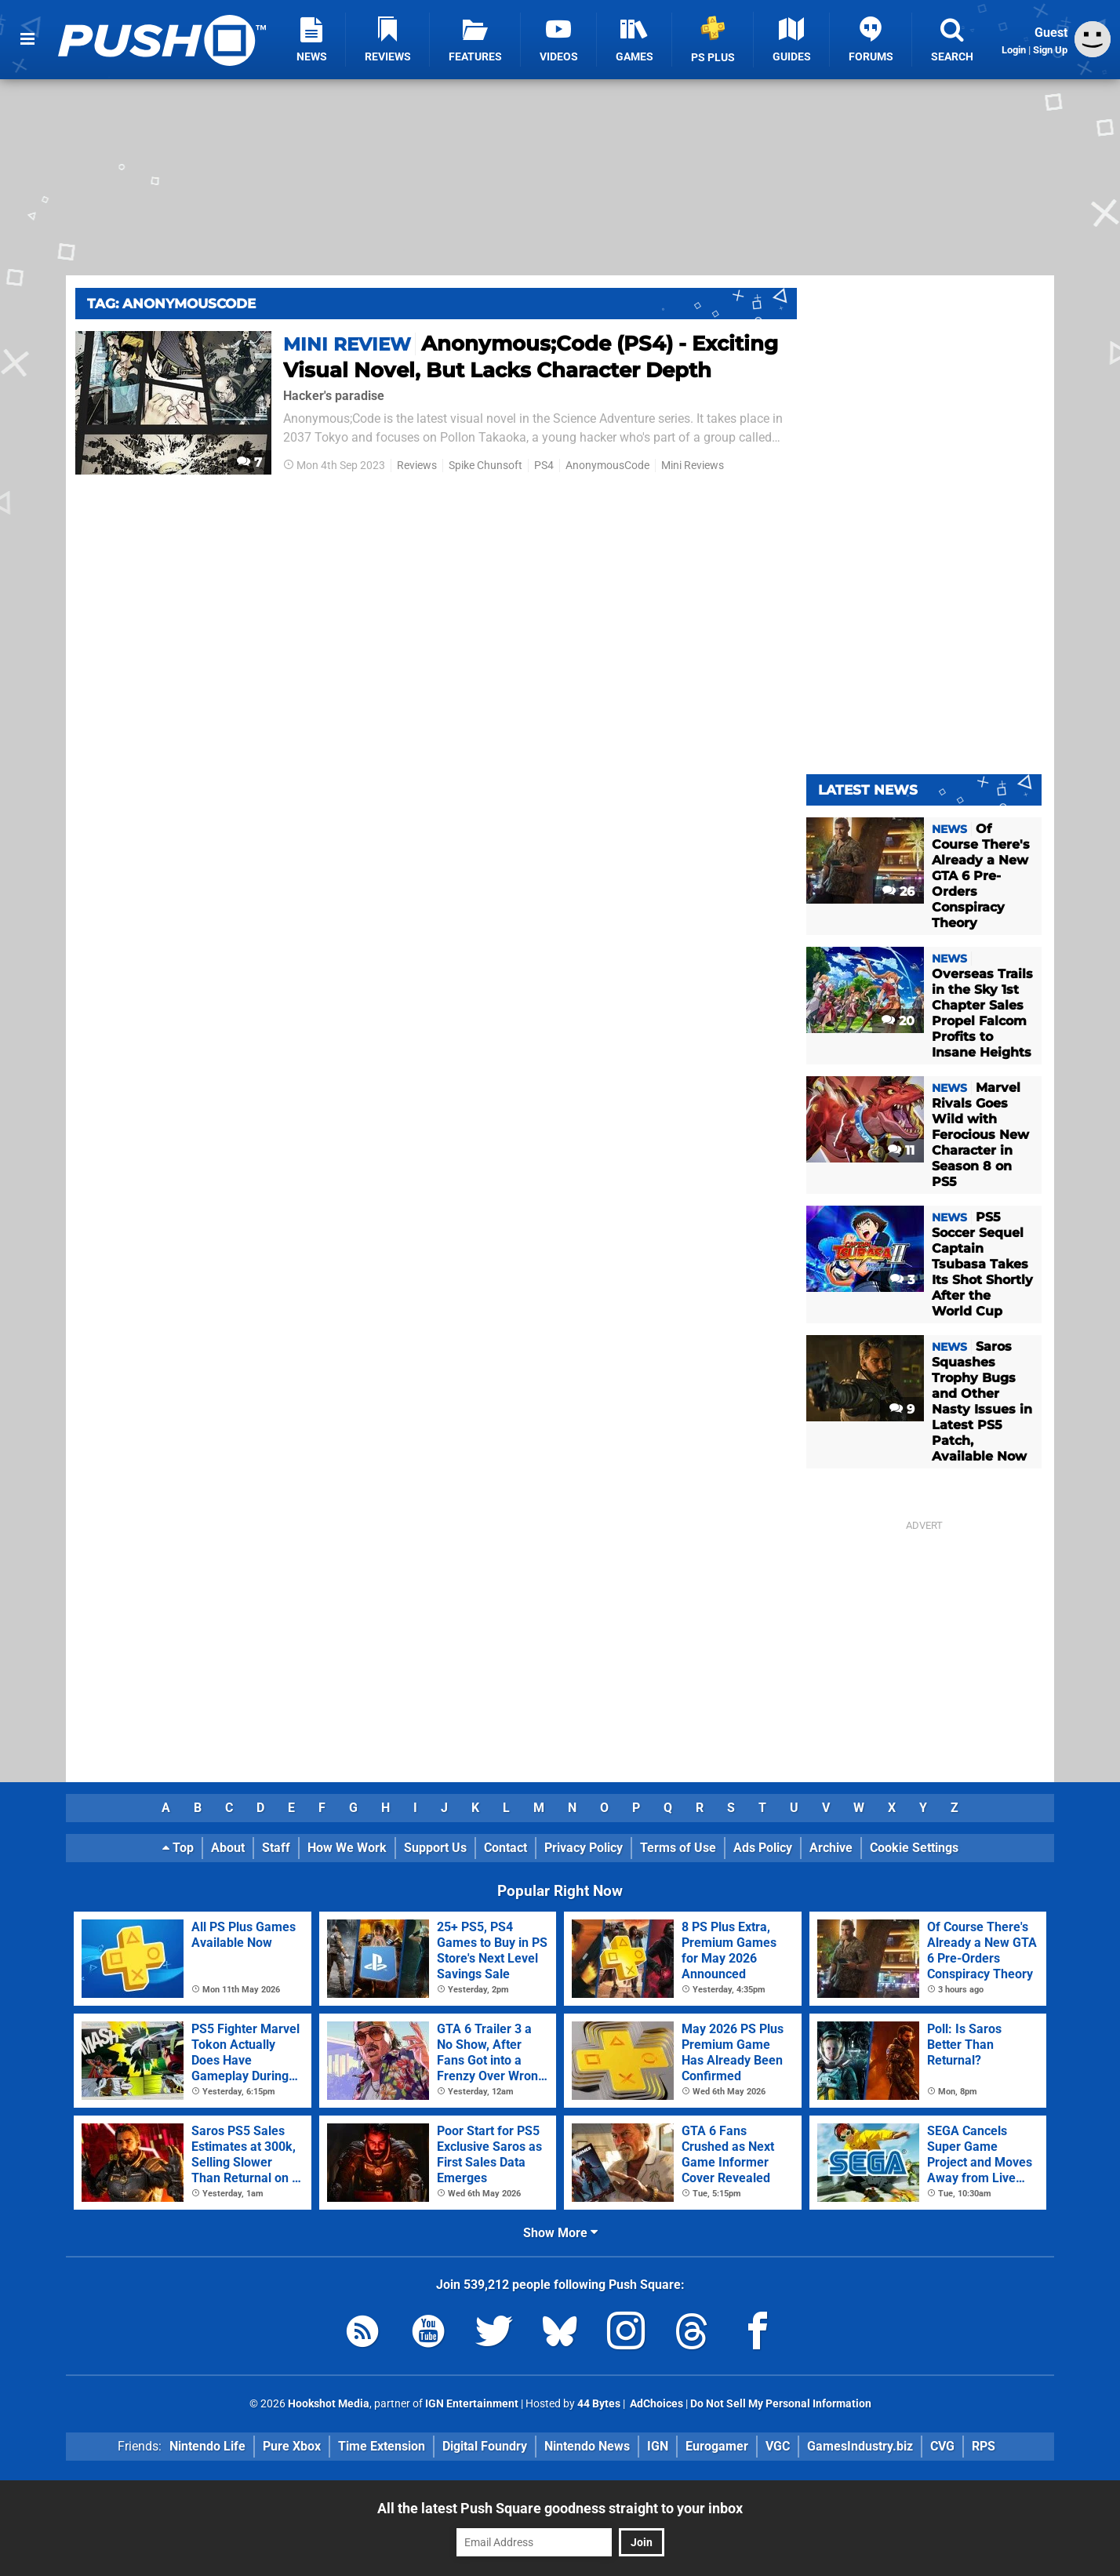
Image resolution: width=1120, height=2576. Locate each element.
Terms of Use (678, 1847)
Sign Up (1050, 50)
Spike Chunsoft (485, 465)
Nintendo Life (207, 2446)
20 (898, 1020)
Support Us (435, 1847)
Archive (831, 1847)
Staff (276, 1847)
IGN (657, 2446)
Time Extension (381, 2446)
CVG (942, 2446)
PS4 (544, 465)
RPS (983, 2446)
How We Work (347, 1847)
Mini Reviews (692, 465)
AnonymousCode (607, 465)
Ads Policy (762, 1847)
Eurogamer (716, 2446)
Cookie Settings (914, 1847)
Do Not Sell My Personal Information (780, 2403)
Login (1014, 50)
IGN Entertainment (471, 2403)
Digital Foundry (484, 2446)
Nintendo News (587, 2446)
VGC (777, 2446)
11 (901, 1150)
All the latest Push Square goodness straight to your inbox (560, 2508)
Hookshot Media (328, 2403)
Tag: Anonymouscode (171, 303)
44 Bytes (598, 2403)
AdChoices (655, 2403)
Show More (560, 2232)
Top (178, 1847)
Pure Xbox (292, 2446)
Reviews (417, 465)
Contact (505, 1847)
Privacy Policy (583, 1847)
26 (898, 891)
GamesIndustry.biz (860, 2446)
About (228, 1847)
